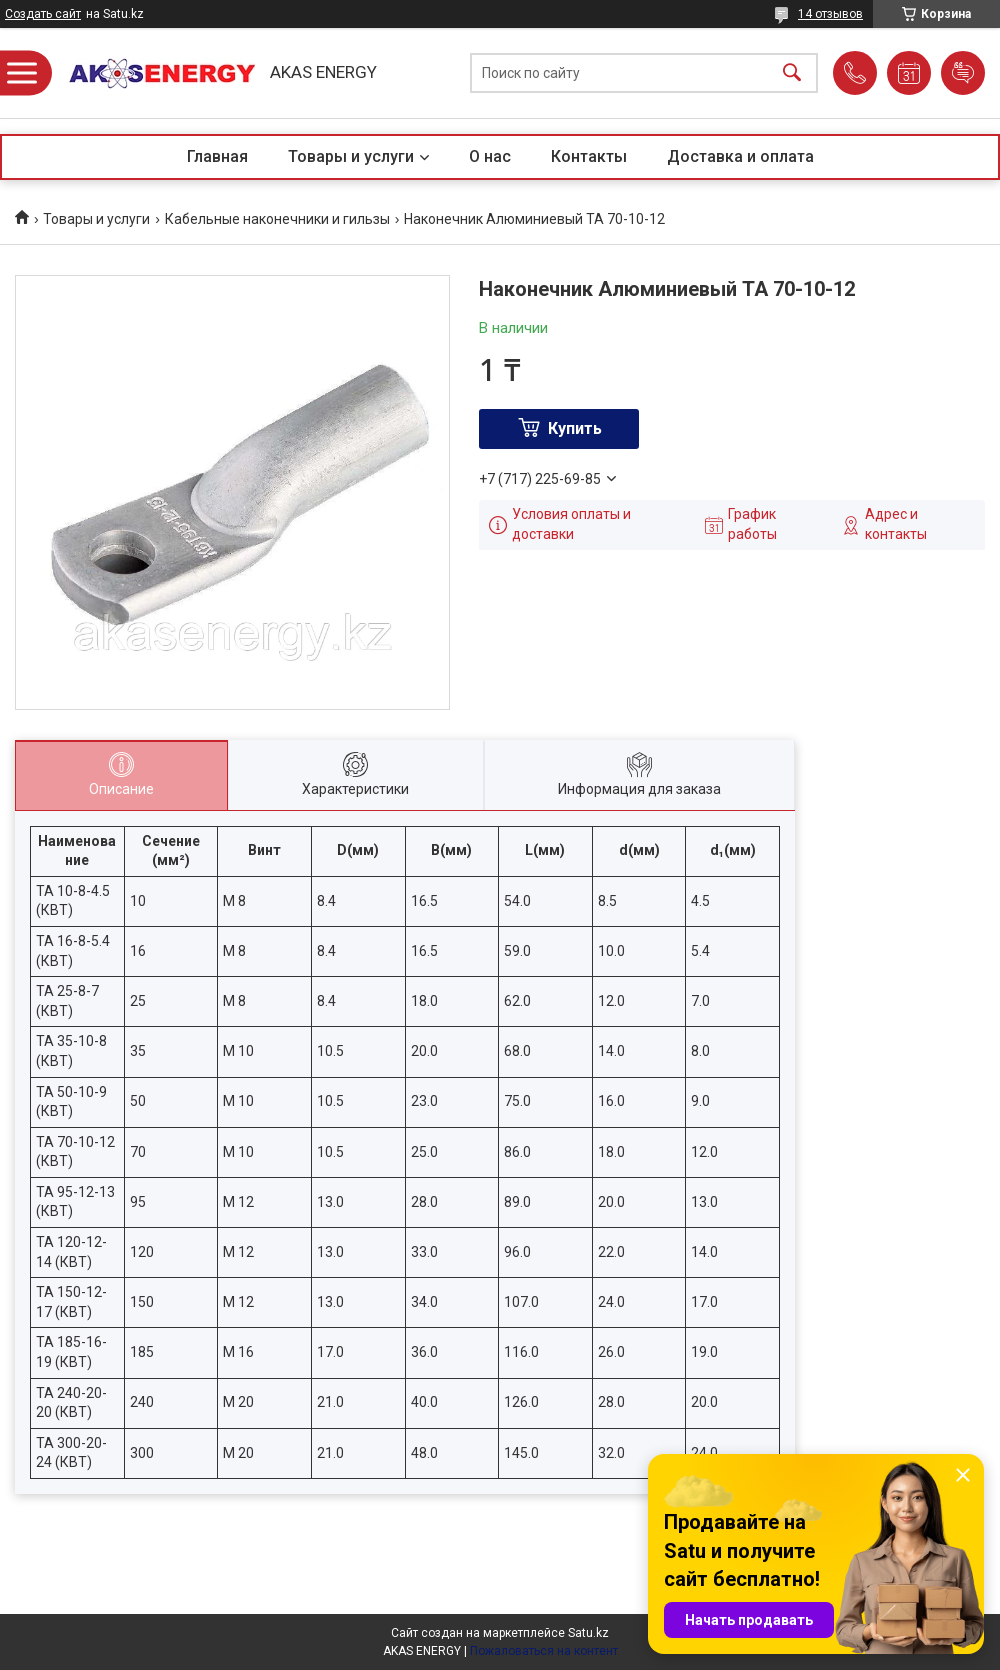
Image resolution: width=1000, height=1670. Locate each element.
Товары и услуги (351, 156)
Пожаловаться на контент (544, 1651)
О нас (490, 156)
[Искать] (792, 73)
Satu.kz (588, 1633)
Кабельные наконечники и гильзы (277, 219)
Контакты (589, 156)
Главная (217, 156)
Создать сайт (43, 14)
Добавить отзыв (963, 73)
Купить (575, 428)
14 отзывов (830, 14)
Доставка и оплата (740, 156)
